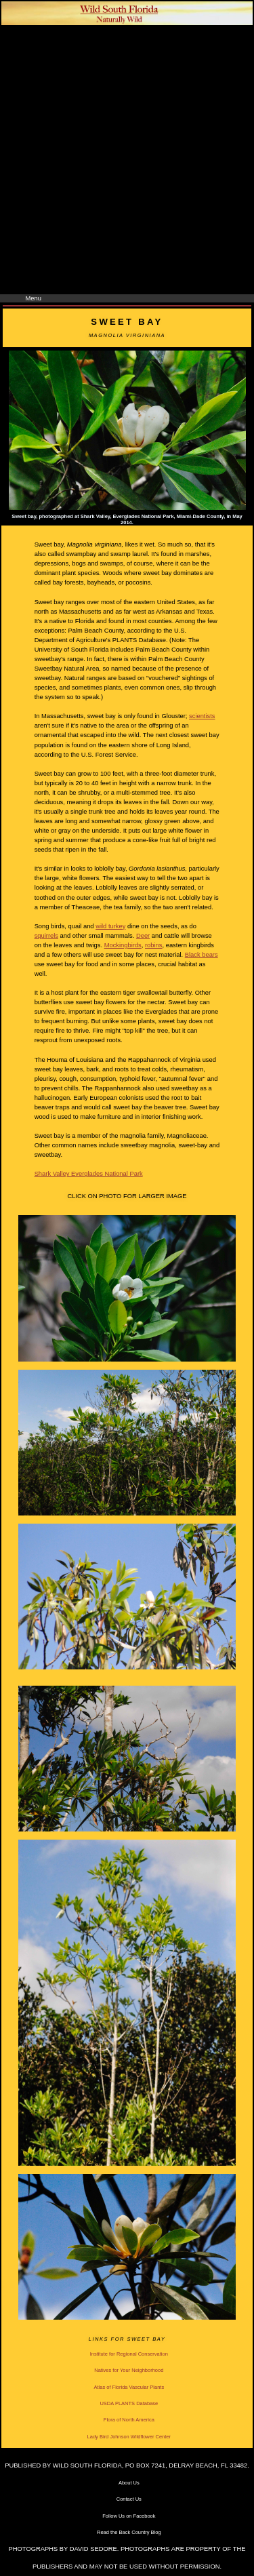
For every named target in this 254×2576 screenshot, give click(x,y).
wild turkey (110, 926)
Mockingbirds (123, 945)
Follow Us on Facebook (128, 2516)
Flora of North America (129, 2420)
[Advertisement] (127, 160)
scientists (202, 716)
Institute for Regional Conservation (129, 2354)
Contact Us (129, 2499)
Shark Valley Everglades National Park (89, 1173)
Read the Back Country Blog (129, 2532)
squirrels (46, 935)
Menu (33, 298)
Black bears (201, 954)
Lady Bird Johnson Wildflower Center (129, 2437)
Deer (143, 935)
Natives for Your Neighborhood (128, 2370)
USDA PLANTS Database (129, 2403)
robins (154, 945)
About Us (129, 2483)
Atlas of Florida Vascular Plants (128, 2387)
